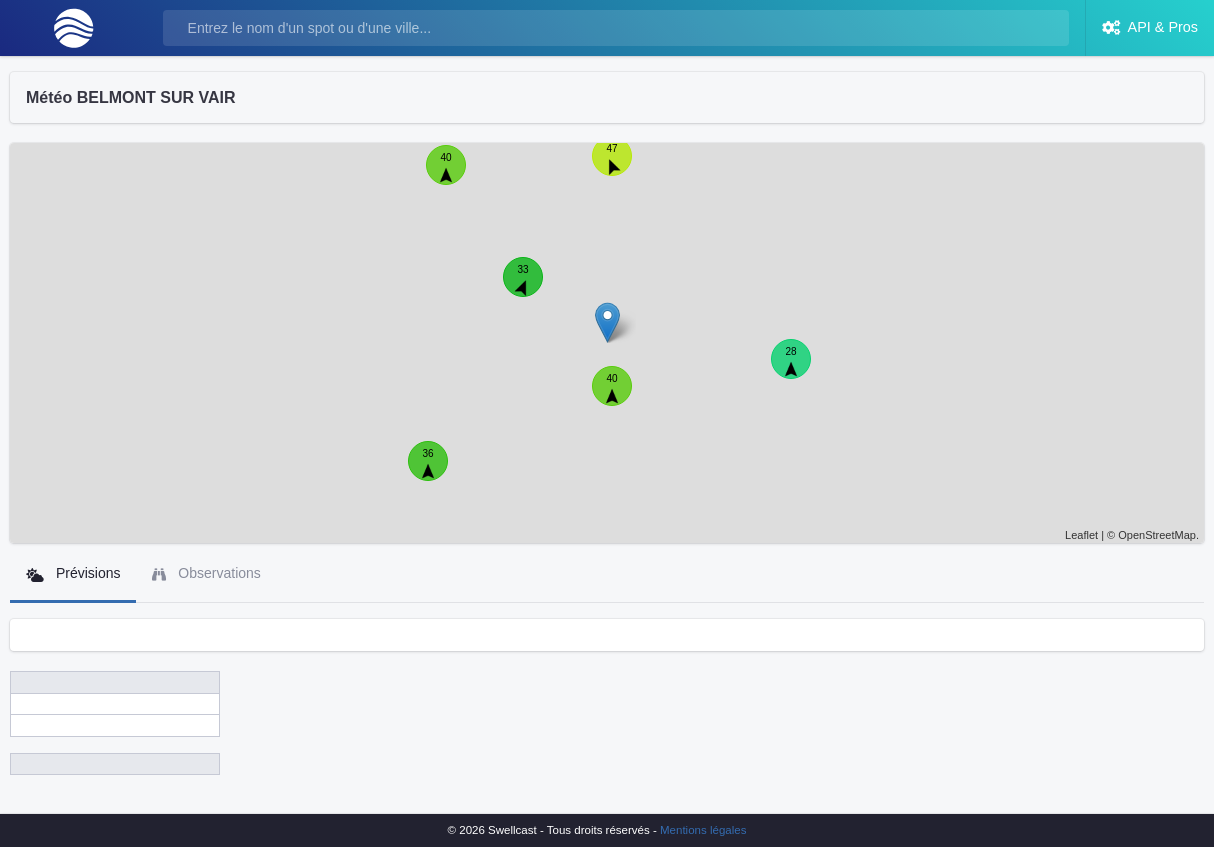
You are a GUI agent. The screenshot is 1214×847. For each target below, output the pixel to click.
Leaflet (1081, 535)
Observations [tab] (206, 573)
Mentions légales (703, 830)
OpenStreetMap (1157, 535)
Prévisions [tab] (73, 573)
